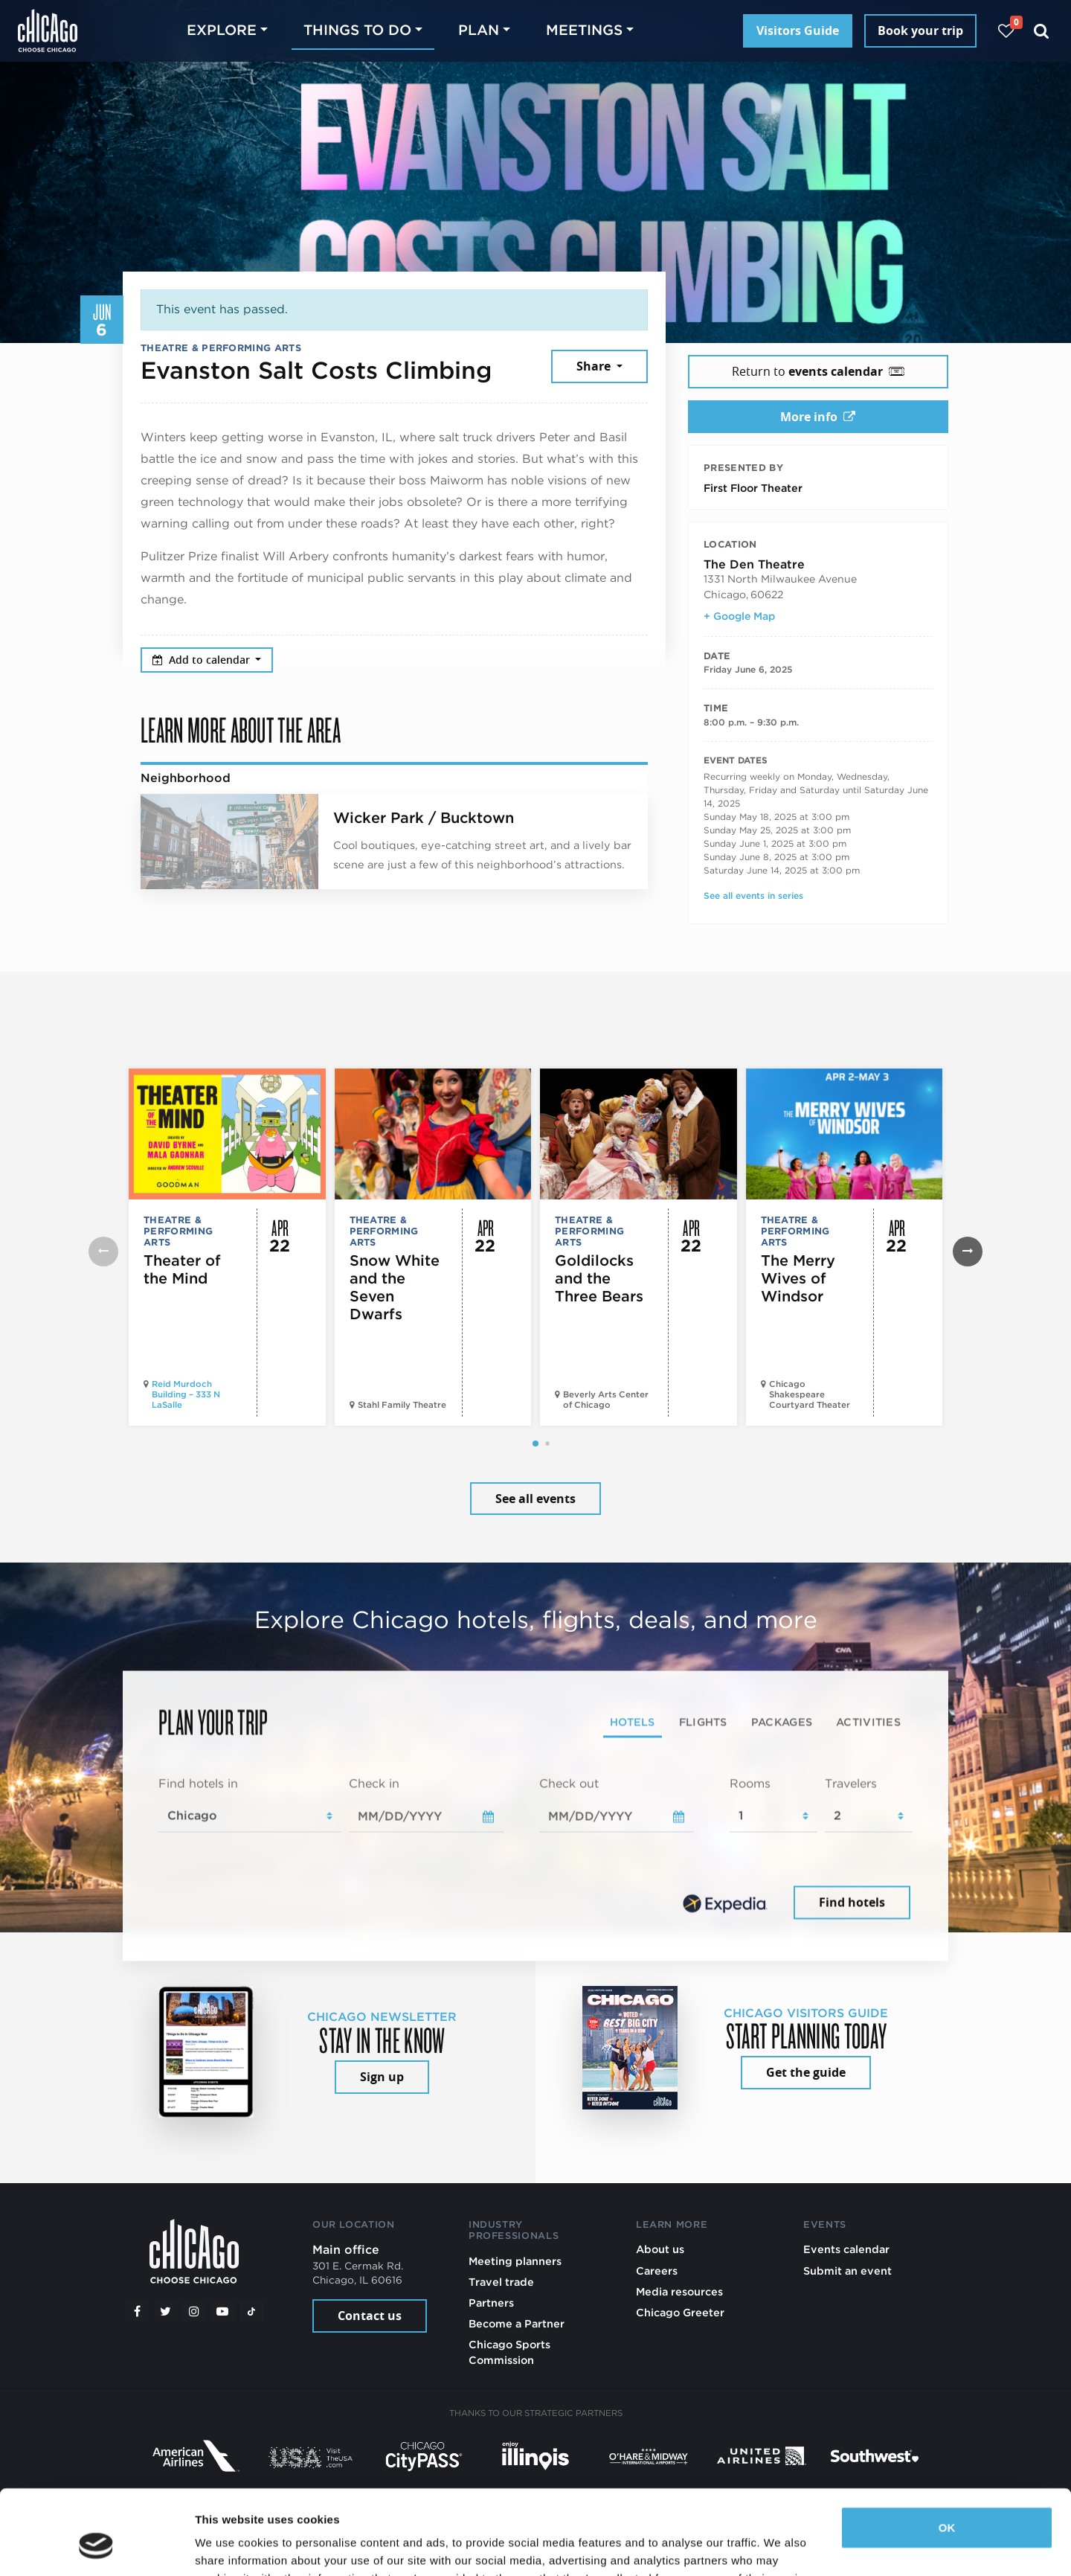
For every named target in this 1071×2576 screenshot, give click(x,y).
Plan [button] (478, 30)
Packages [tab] (781, 1721)
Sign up (382, 2077)
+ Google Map (739, 616)
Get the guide (806, 2072)
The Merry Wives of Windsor (798, 1278)
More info (817, 416)
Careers (657, 2270)
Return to (818, 371)
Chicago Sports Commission (509, 2351)
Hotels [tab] (632, 1721)
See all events (535, 1498)
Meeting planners (515, 2261)
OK (947, 2455)
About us (660, 2249)
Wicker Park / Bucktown (423, 818)
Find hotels (852, 1902)
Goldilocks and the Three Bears (599, 1278)
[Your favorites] (1005, 31)
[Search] (1041, 31)
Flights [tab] (703, 1721)
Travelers (851, 1783)
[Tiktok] (251, 2311)
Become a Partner (517, 2323)
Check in (374, 1783)
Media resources (679, 2291)
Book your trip (920, 30)
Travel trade (501, 2281)
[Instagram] (194, 2311)
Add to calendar (202, 660)
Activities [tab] (868, 1721)
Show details (229, 2546)
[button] (535, 1443)
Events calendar (846, 2249)
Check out (569, 1783)
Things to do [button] (357, 30)
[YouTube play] (222, 2311)
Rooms (750, 1783)
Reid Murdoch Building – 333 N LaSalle (186, 1394)
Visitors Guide (797, 30)
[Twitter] (166, 2311)
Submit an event (847, 2270)
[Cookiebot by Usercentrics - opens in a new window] (96, 2547)
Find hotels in (198, 1783)
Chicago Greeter (680, 2312)
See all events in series (753, 895)
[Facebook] (137, 2311)
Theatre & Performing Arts (221, 347)
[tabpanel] (535, 1849)
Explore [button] (222, 30)
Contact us (370, 2315)
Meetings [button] (584, 30)
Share (595, 366)
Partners (491, 2302)
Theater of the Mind (182, 1269)
